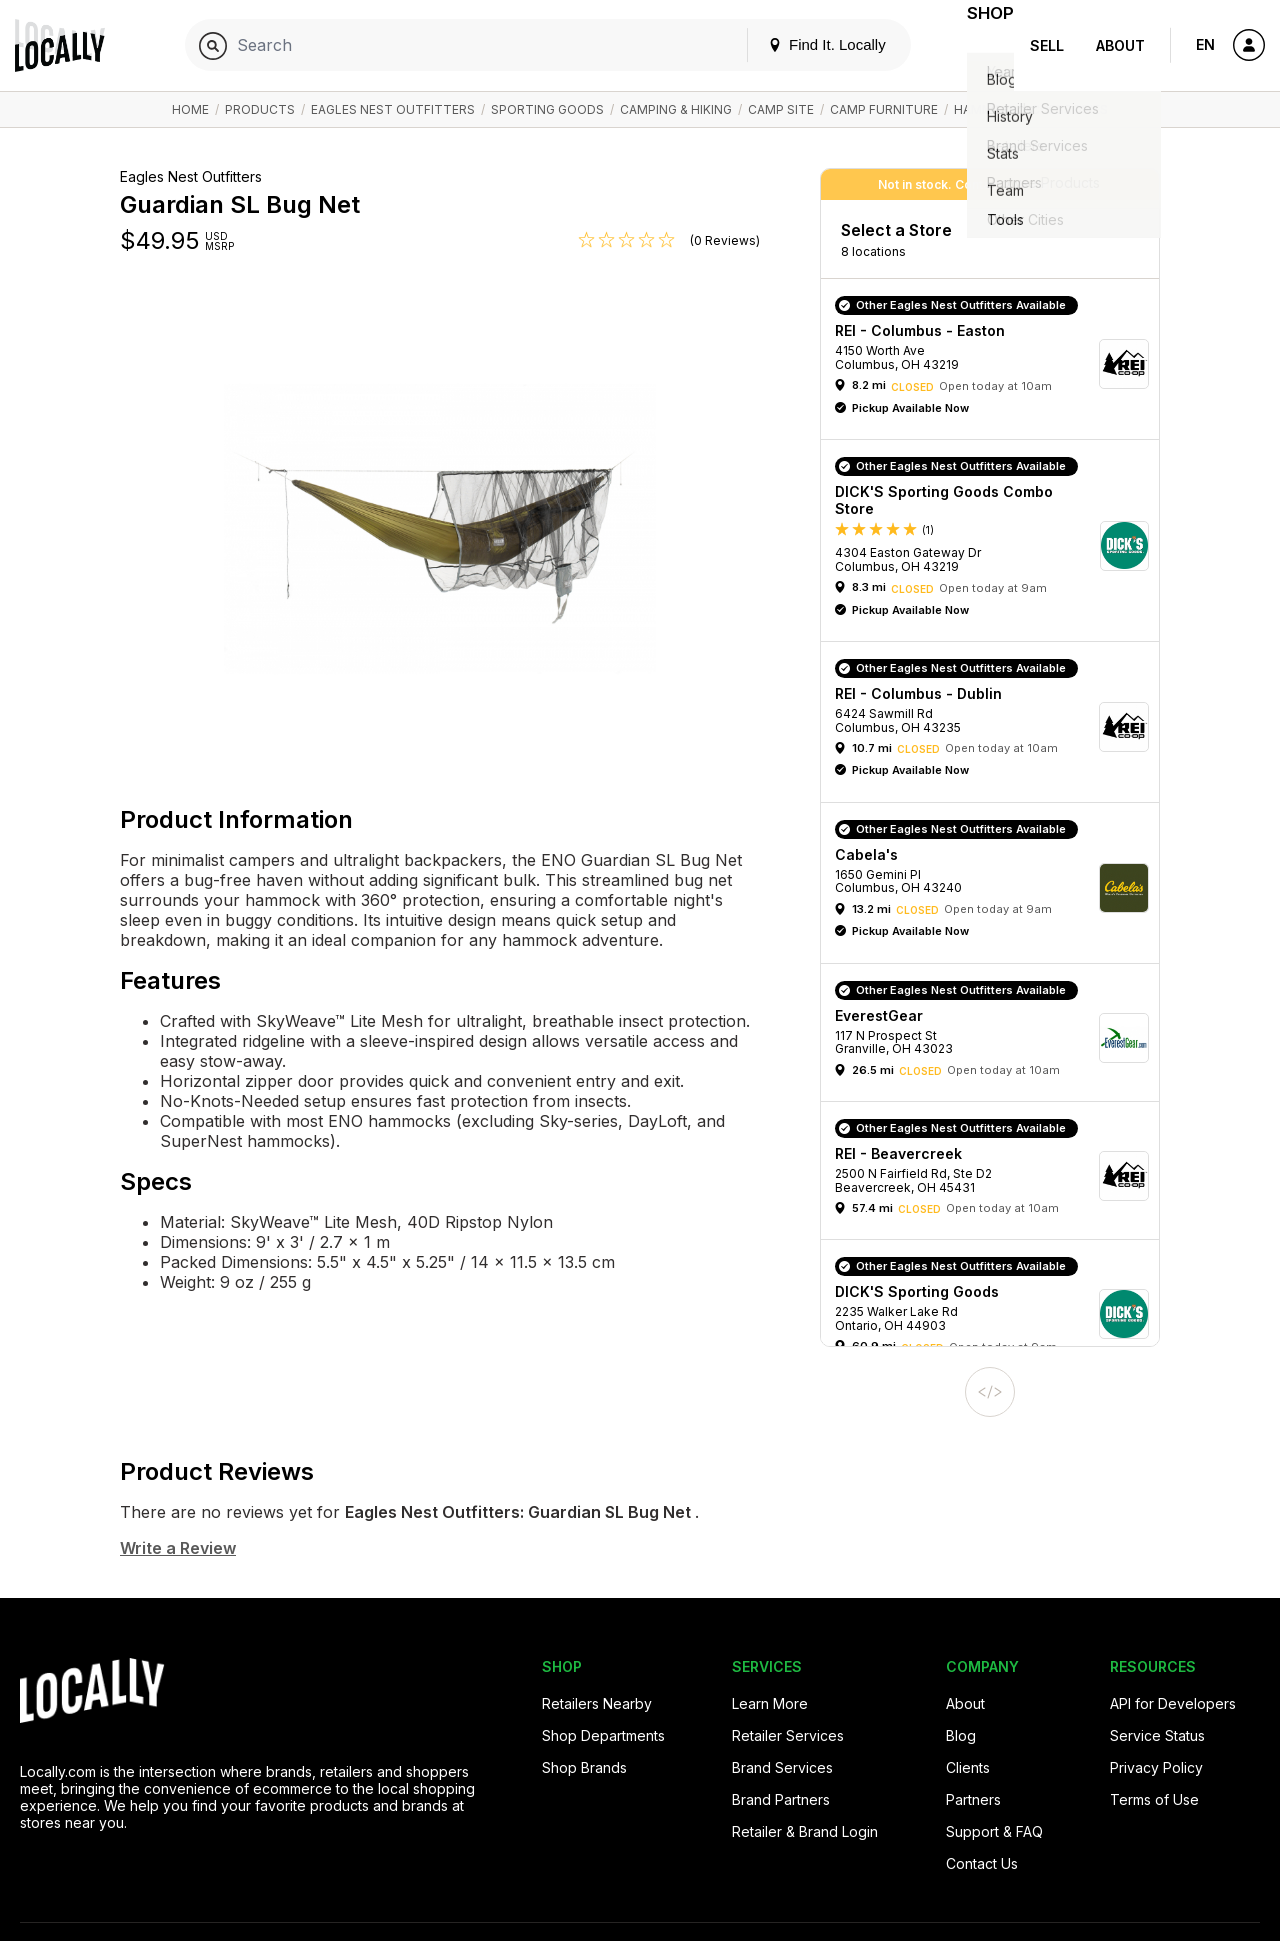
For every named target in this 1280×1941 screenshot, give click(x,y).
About (1120, 45)
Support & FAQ (994, 1831)
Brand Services (782, 1767)
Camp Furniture (884, 109)
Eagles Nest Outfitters (393, 109)
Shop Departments (603, 1735)
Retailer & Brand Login (805, 1831)
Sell (1047, 45)
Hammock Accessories (1031, 109)
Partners (973, 1799)
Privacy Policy (1156, 1767)
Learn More (770, 1703)
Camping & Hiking (676, 109)
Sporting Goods (547, 109)
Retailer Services (788, 1735)
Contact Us (982, 1863)
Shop (978, 45)
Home (190, 109)
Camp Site (781, 109)
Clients (968, 1767)
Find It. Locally (802, 44)
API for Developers (1173, 1703)
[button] (997, 364)
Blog (961, 1735)
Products (260, 109)
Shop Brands (584, 1767)
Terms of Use (1154, 1799)
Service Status (1157, 1735)
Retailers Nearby (597, 1703)
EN (1205, 44)
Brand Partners (781, 1799)
